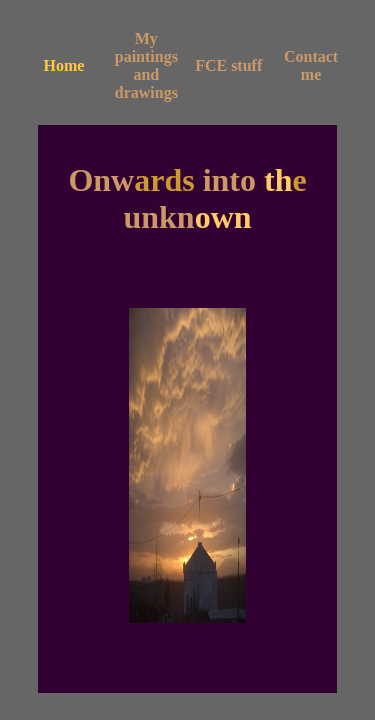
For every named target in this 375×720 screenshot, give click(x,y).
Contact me (311, 65)
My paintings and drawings (146, 65)
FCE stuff (228, 65)
